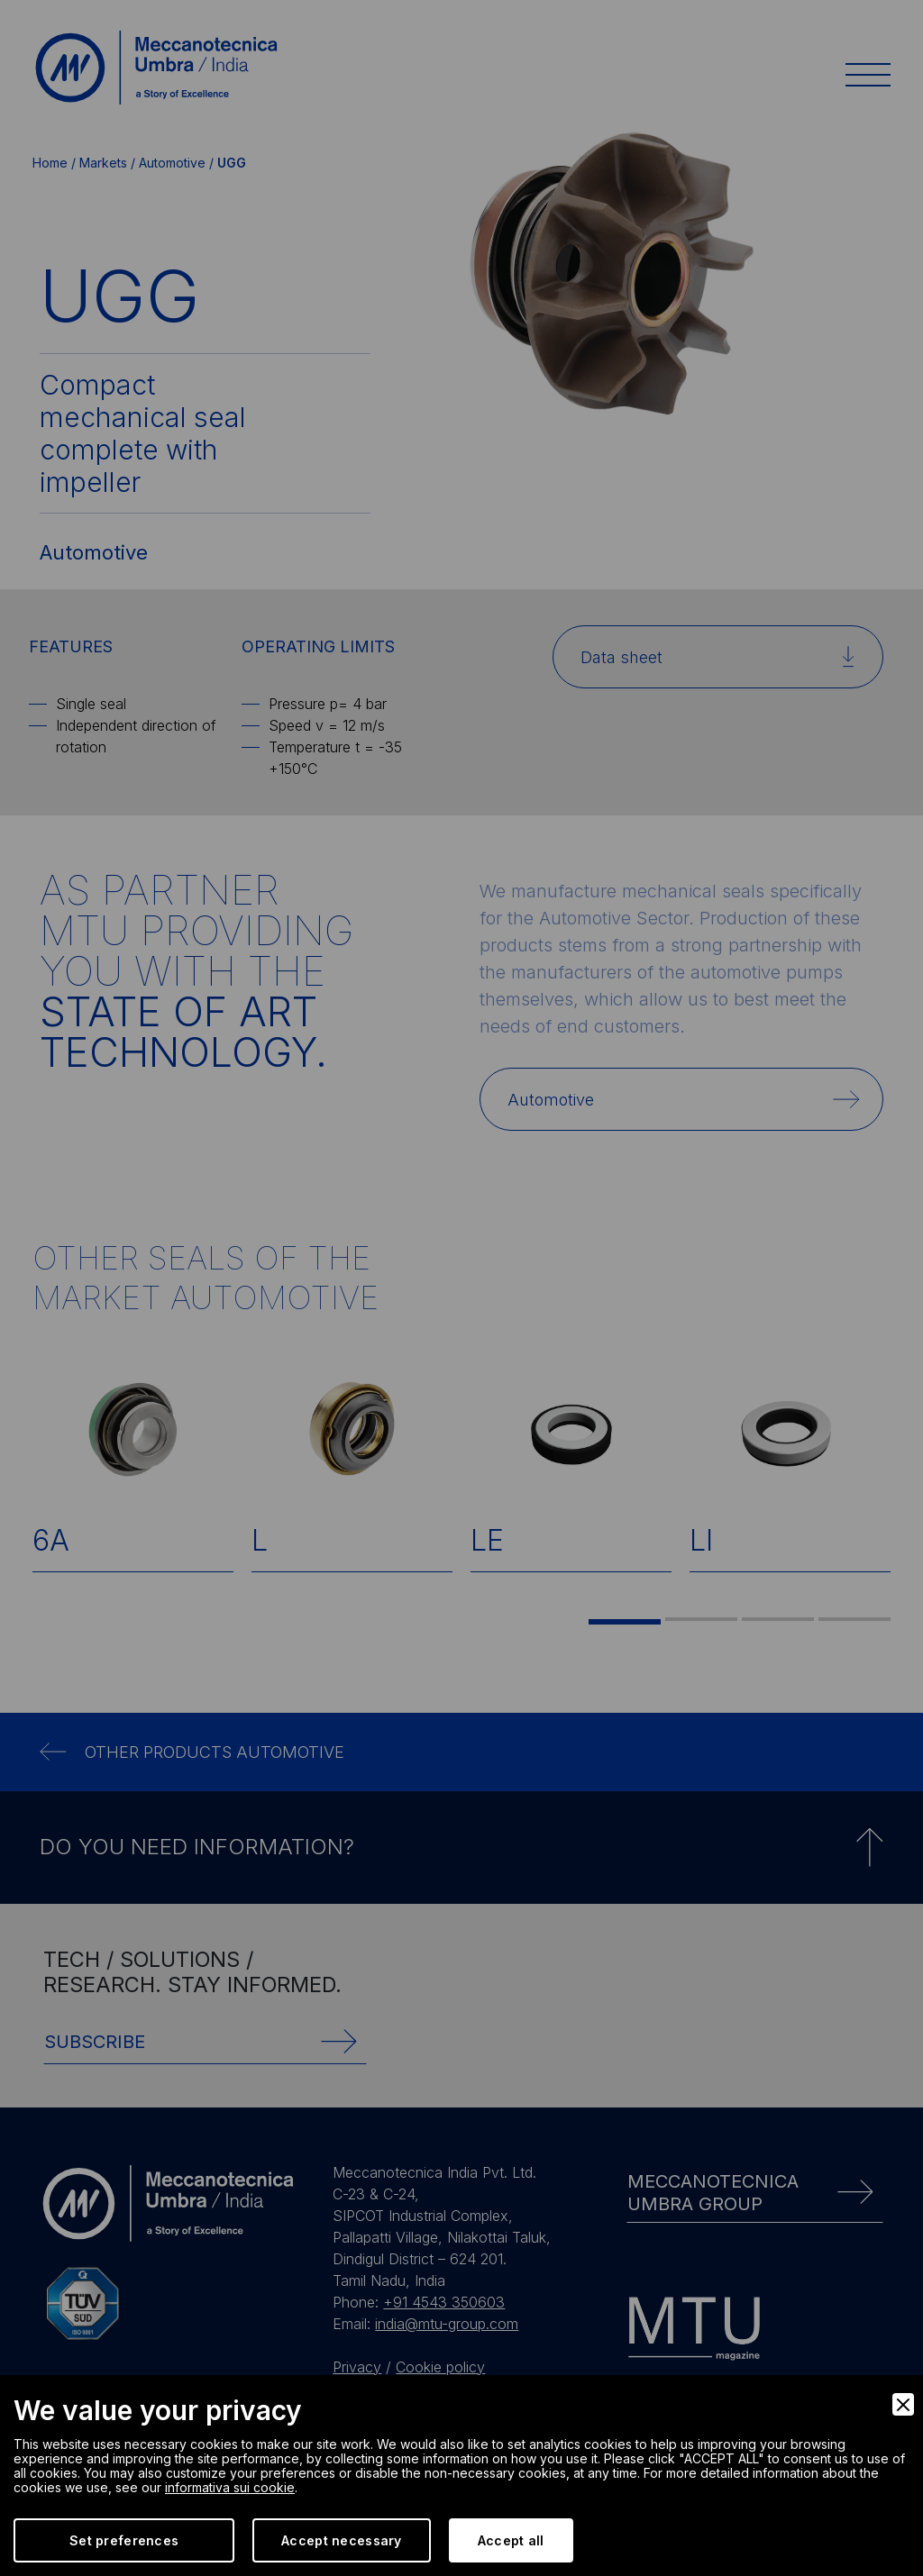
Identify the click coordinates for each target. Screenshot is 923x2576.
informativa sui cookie (230, 2487)
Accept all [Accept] (511, 2540)
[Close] (903, 2404)
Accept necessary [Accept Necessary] (341, 2540)
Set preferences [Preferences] (123, 2540)
